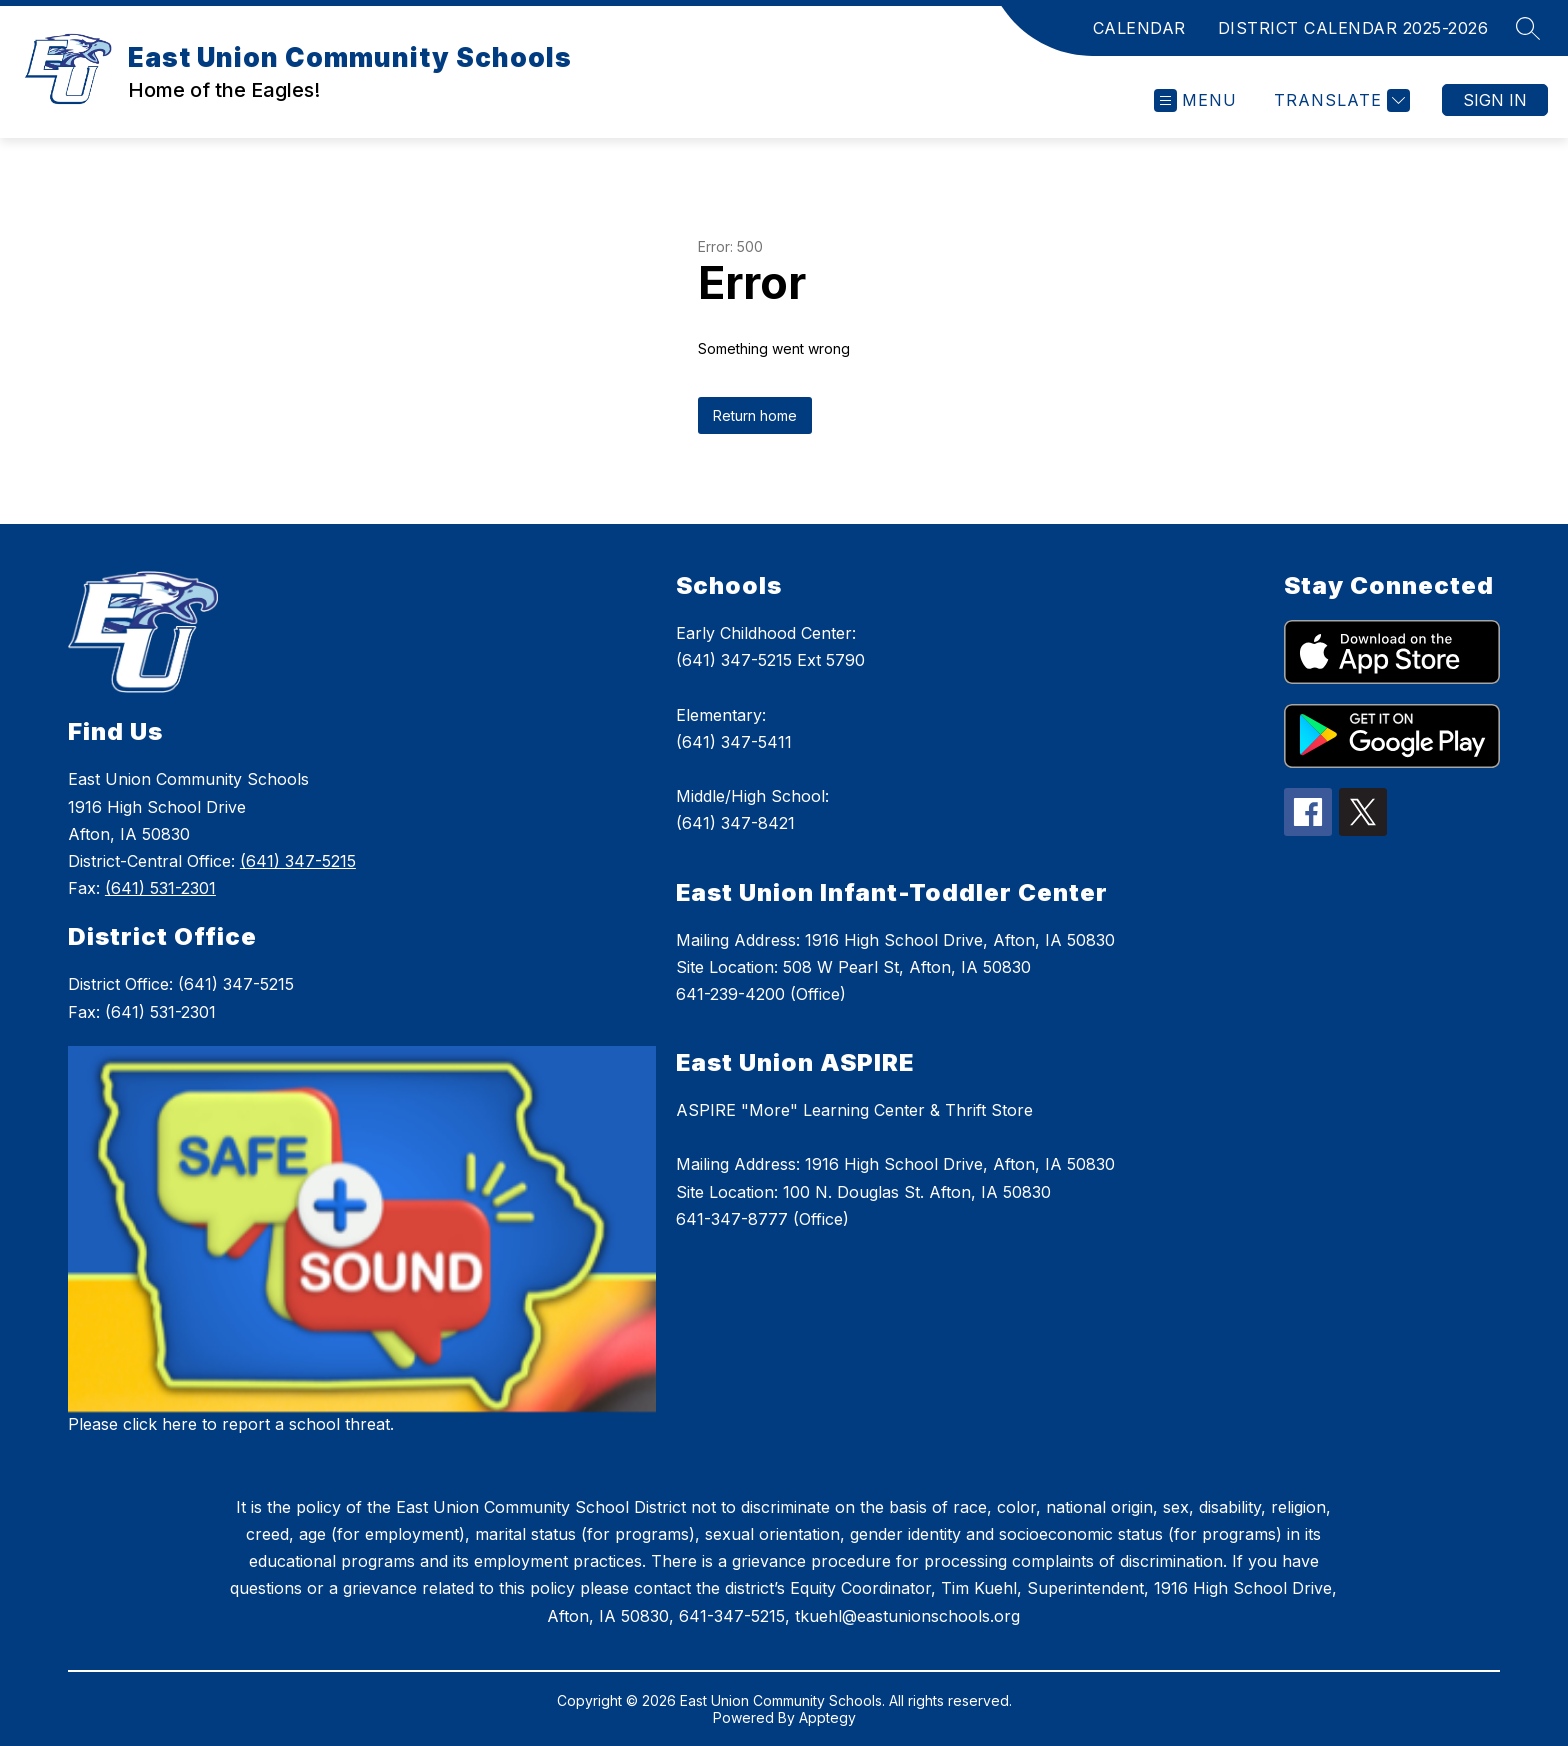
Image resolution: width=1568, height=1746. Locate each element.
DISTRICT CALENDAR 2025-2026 (1353, 28)
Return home (755, 415)
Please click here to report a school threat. (231, 1424)
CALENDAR (1139, 28)
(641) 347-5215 (298, 861)
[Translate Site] (1339, 100)
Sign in (1495, 100)
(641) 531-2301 (160, 888)
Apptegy (827, 1717)
